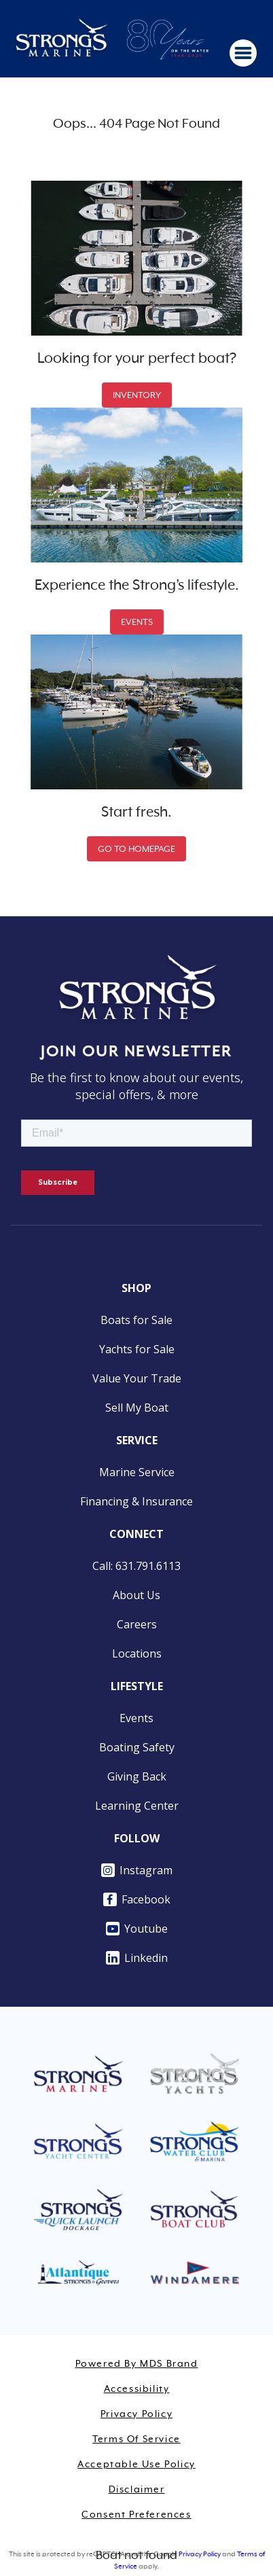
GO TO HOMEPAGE (136, 849)
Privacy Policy (136, 2414)
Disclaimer (137, 2489)
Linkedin (137, 1957)
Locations (137, 1653)
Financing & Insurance (136, 1501)
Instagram (136, 1870)
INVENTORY (137, 395)
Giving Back (136, 1776)
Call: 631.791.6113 (136, 1565)
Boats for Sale (136, 1319)
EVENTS (137, 622)
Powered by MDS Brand (136, 2364)
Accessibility (137, 2389)
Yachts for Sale (137, 1349)
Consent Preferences (136, 2514)
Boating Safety (137, 1747)
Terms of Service (136, 2439)
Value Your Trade (136, 1378)
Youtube (137, 1928)
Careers (137, 1624)
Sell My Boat (136, 1407)
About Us (136, 1595)
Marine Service (137, 1472)
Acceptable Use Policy (136, 2464)
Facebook (136, 1899)
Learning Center (137, 1805)
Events (136, 1718)
